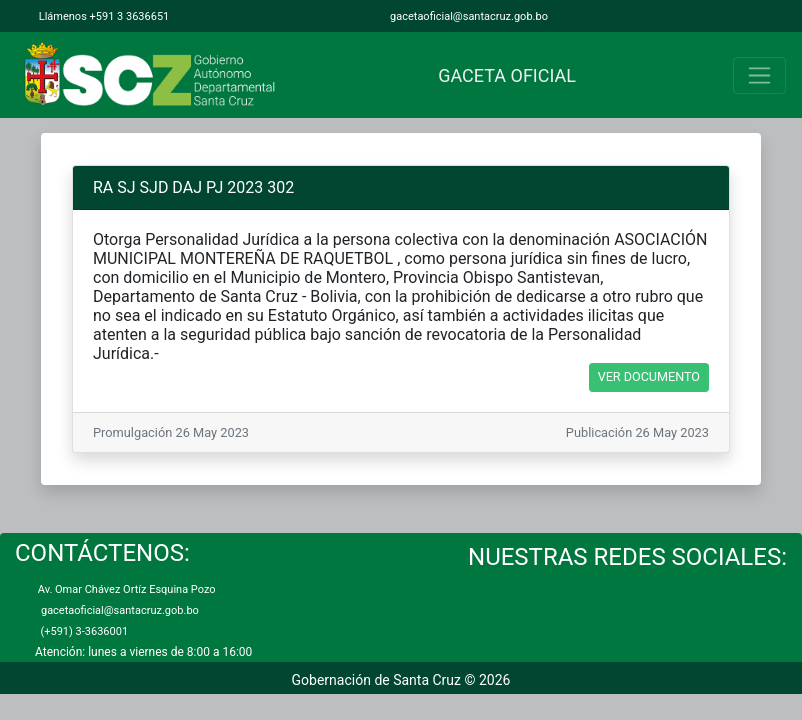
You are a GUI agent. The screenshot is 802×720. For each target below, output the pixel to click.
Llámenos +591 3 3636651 (102, 16)
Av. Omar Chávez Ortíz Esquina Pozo (125, 589)
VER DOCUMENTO (649, 376)
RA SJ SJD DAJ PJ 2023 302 (193, 187)
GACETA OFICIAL (502, 75)
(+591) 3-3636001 (81, 631)
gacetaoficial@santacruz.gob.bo (467, 16)
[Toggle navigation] (759, 75)
